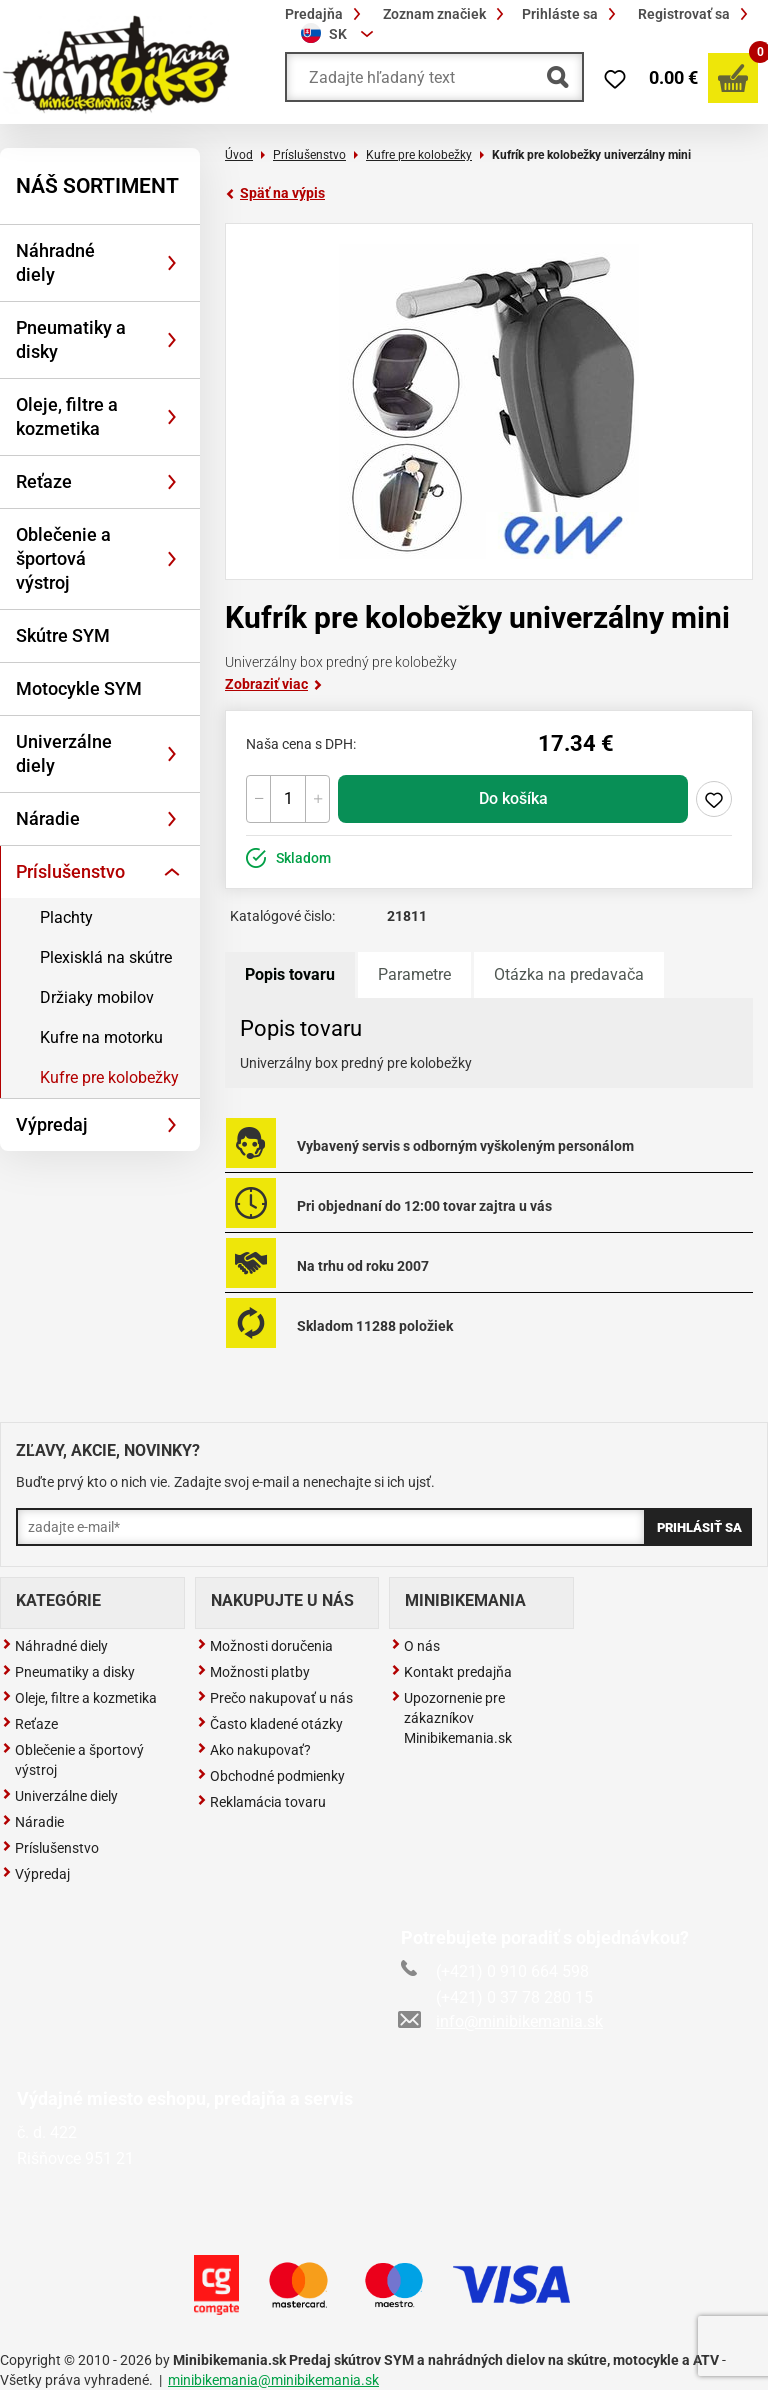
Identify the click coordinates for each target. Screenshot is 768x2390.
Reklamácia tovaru (261, 1802)
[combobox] (340, 34)
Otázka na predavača (569, 974)
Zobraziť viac (274, 684)
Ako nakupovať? (254, 1750)
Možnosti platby (253, 1672)
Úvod (239, 155)
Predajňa (326, 14)
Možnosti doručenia (265, 1646)
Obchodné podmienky (271, 1776)
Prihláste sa (572, 14)
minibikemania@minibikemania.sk (273, 2380)
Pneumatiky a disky (71, 339)
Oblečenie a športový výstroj (73, 1760)
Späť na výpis (275, 193)
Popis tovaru (290, 974)
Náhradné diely (55, 262)
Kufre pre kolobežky (109, 1077)
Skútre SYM (63, 635)
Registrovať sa (696, 14)
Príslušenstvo (70, 871)
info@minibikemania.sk (502, 2021)
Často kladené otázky (270, 1724)
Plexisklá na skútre (106, 957)
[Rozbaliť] (172, 263)
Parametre (414, 974)
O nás (415, 1646)
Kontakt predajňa (451, 1672)
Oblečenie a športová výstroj (63, 558)
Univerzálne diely (64, 753)
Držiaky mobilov (97, 997)
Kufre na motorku (101, 1037)
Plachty (66, 917)
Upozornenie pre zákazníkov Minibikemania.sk (451, 1718)
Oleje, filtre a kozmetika (67, 416)
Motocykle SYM (79, 688)
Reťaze (44, 481)
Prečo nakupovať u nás (275, 1698)
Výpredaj (52, 1124)
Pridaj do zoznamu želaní (714, 799)
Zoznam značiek (446, 14)
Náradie (48, 818)
